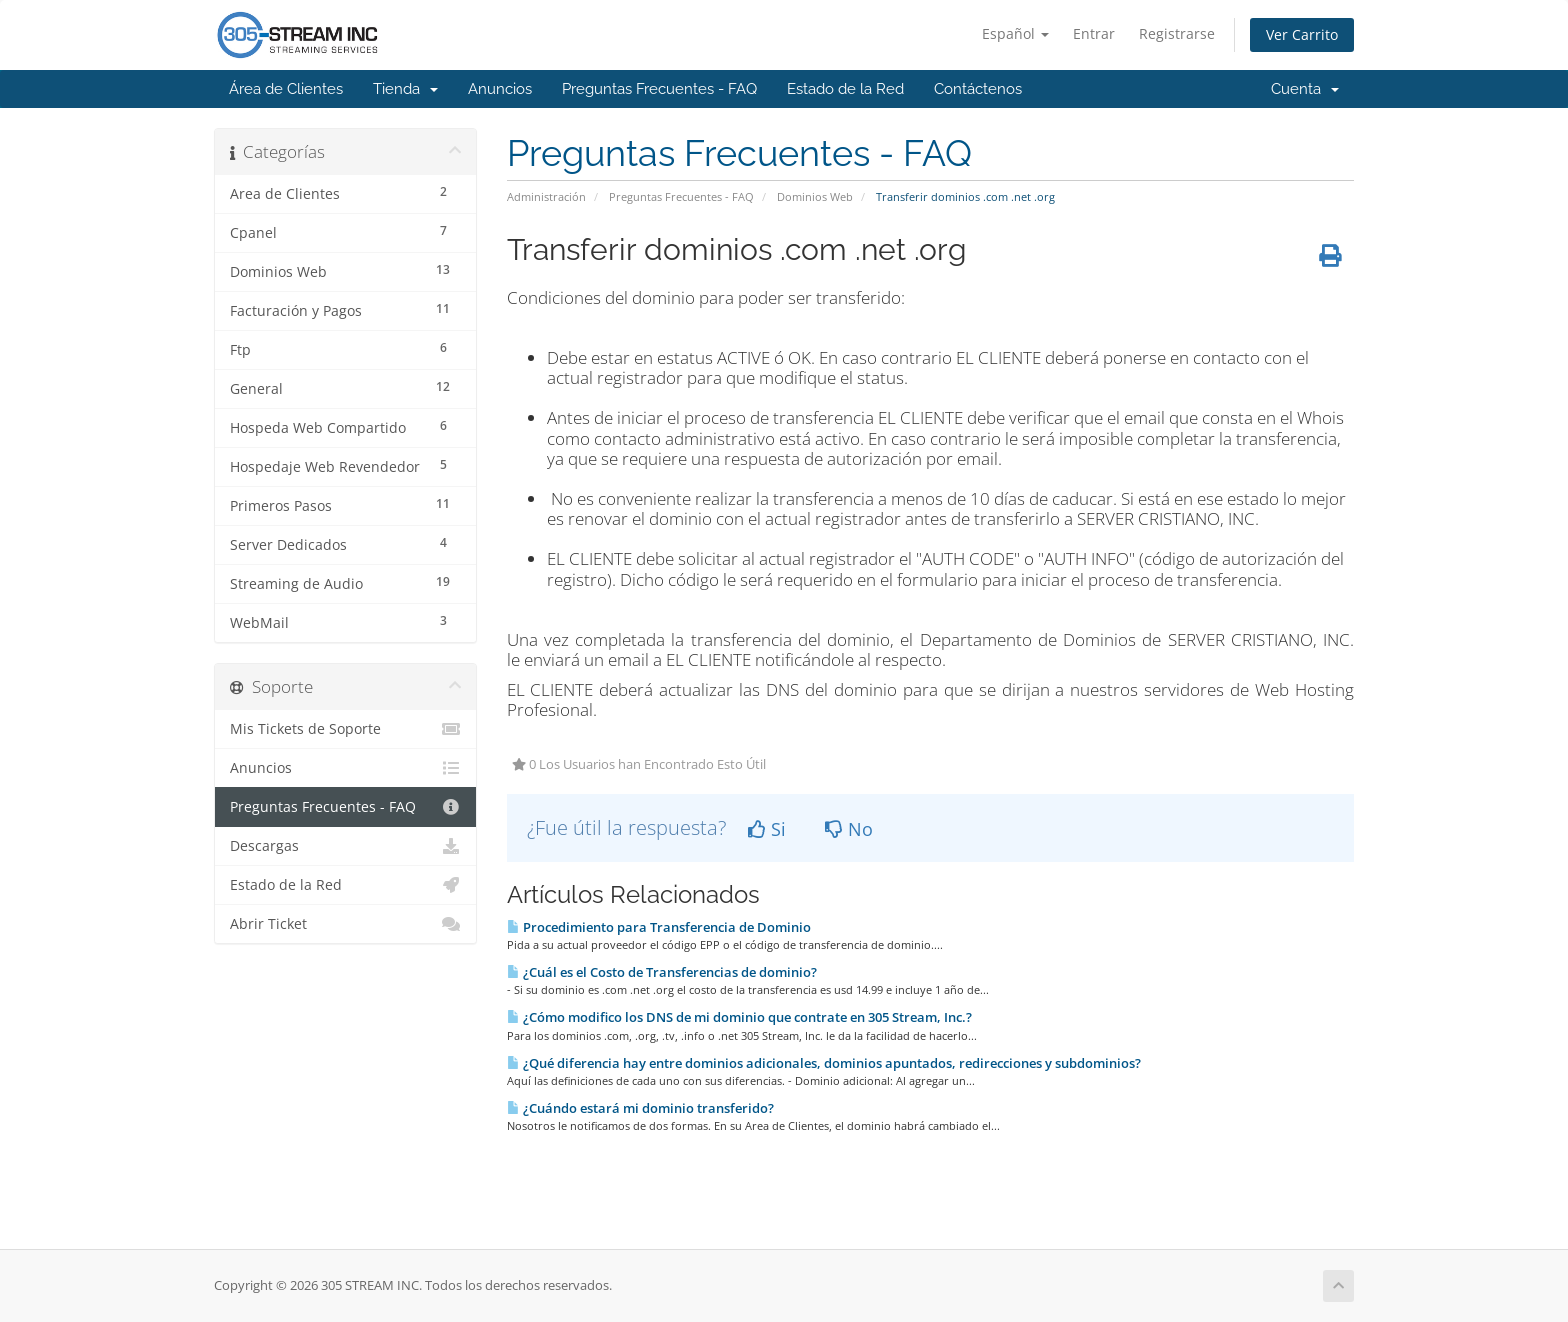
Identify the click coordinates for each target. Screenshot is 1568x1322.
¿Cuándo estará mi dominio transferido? (640, 1108)
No (849, 829)
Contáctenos (978, 89)
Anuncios (500, 89)
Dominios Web (815, 196)
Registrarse (1177, 33)
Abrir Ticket (345, 924)
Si (767, 829)
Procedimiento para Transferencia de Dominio (659, 927)
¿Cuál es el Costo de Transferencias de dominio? (662, 972)
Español (1015, 33)
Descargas (345, 846)
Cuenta (1305, 89)
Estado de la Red (845, 89)
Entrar (1094, 33)
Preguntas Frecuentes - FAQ (659, 89)
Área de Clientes (286, 89)
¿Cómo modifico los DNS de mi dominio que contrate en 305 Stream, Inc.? (739, 1017)
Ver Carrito (1302, 34)
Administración (546, 196)
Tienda (405, 89)
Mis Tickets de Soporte (345, 729)
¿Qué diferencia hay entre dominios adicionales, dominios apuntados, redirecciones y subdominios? (824, 1063)
